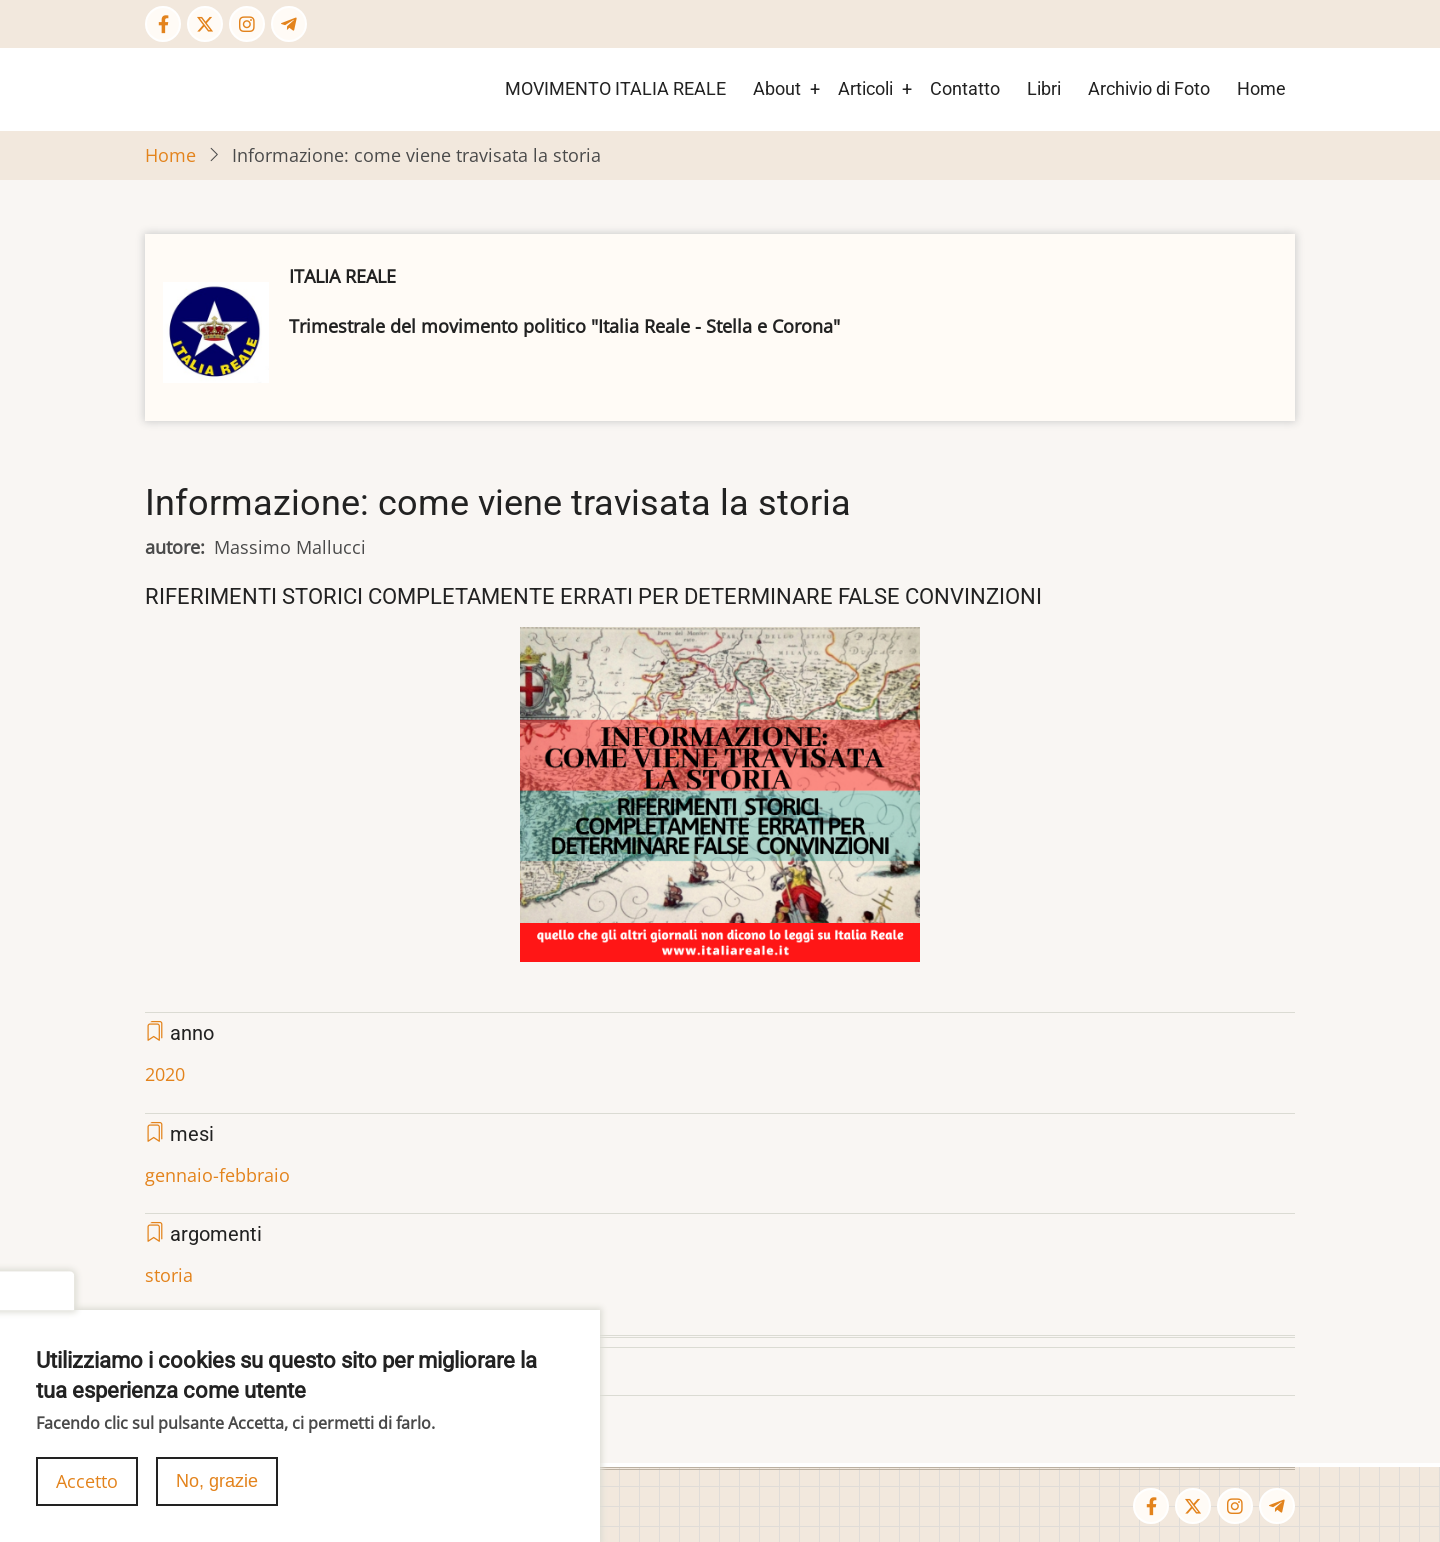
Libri (1044, 88)
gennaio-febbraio (217, 1175)
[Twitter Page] (205, 24)
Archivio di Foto (1149, 88)
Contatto (965, 88)
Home (1261, 88)
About (777, 88)
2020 (165, 1074)
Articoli (865, 88)
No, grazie (217, 1488)
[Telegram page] (289, 24)
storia (169, 1275)
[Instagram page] (247, 24)
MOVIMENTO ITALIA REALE (615, 88)
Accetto (87, 1488)
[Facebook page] (163, 24)
